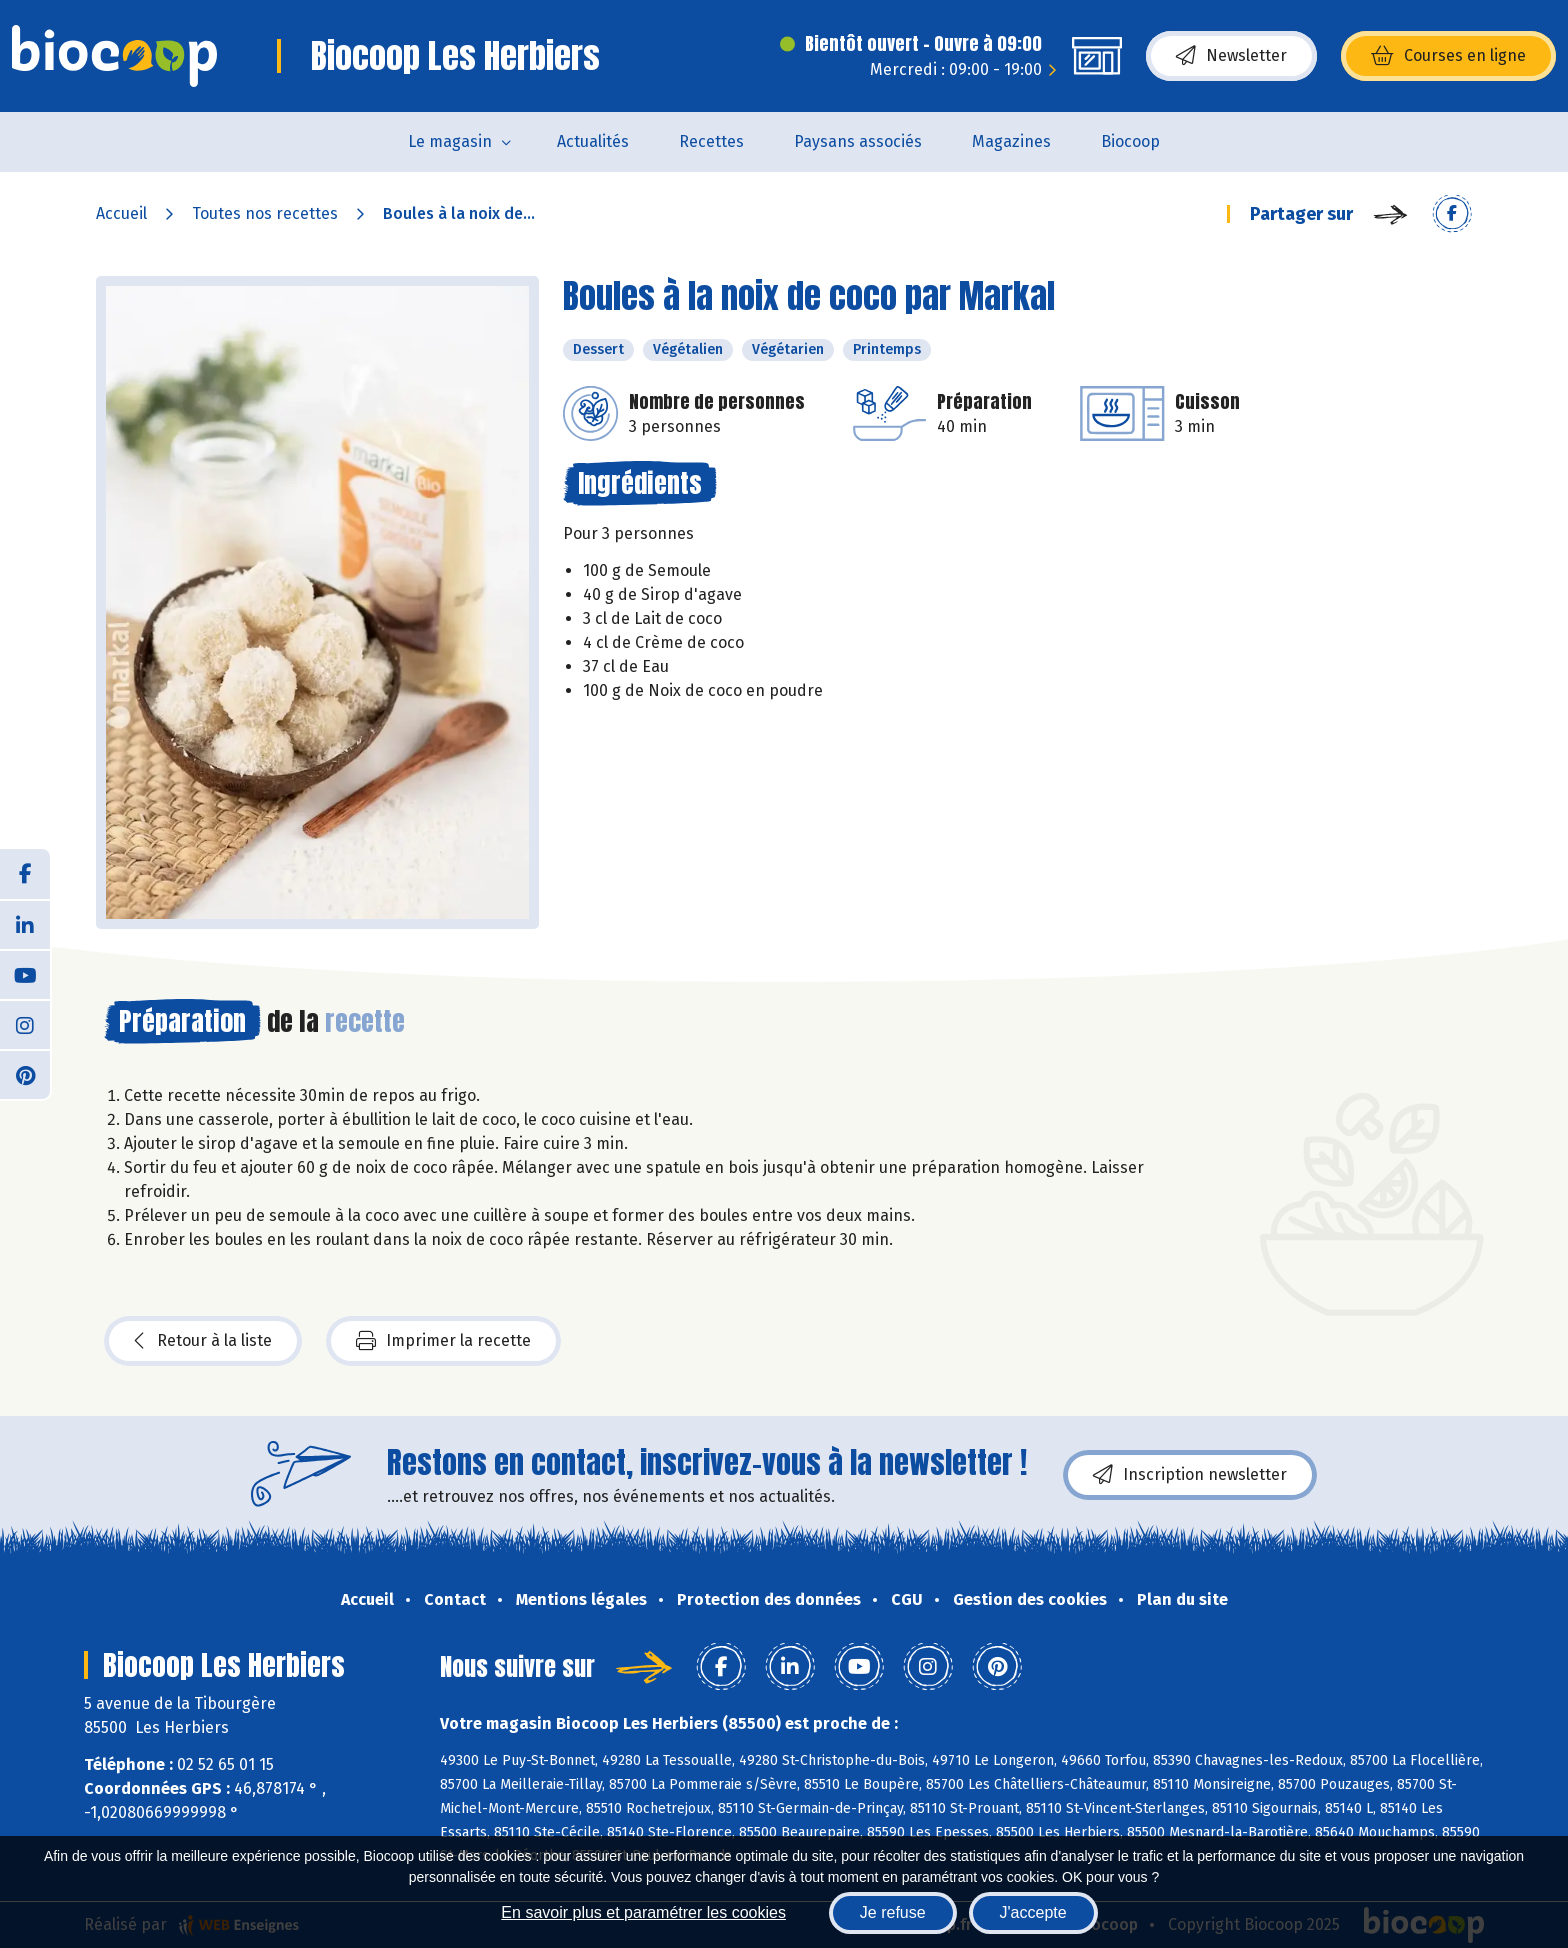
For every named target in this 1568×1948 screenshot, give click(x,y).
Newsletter (1231, 56)
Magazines (1011, 141)
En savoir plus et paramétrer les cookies (643, 1912)
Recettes (711, 141)
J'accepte (1033, 1912)
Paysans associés (858, 141)
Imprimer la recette (443, 1341)
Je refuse (893, 1912)
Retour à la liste (203, 1341)
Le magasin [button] (450, 141)
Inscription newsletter (1190, 1475)
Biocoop (1130, 141)
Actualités (593, 141)
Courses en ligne (1448, 56)
